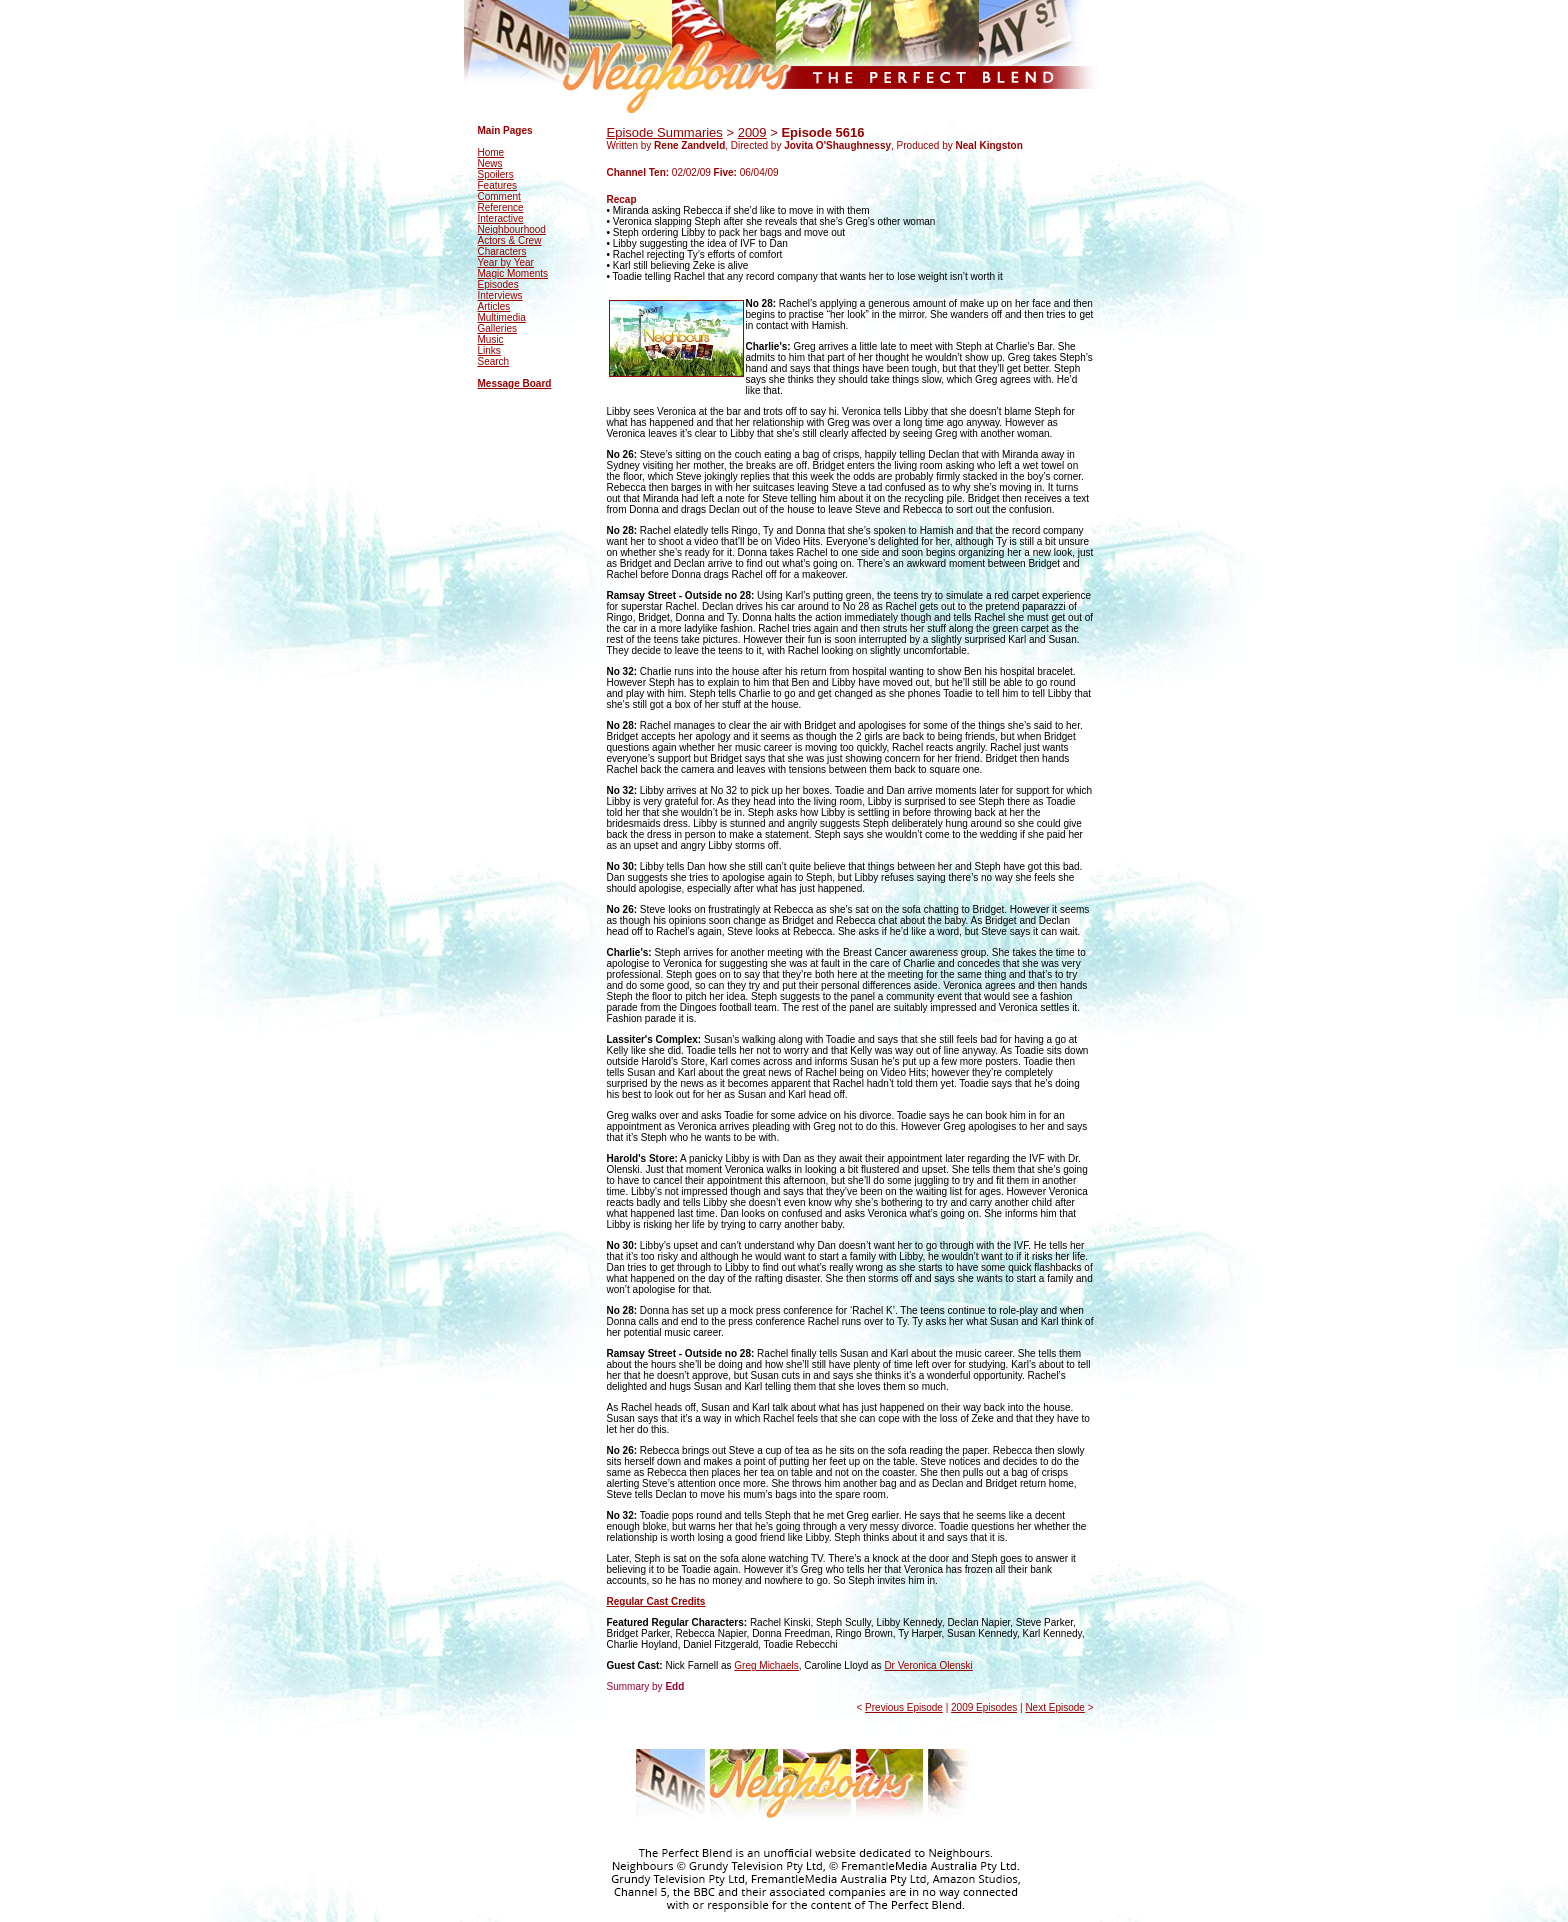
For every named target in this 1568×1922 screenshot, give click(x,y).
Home (491, 152)
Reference (501, 207)
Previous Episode (904, 1707)
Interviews (500, 295)
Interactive (501, 218)
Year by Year (506, 262)
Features (497, 185)
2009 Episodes (984, 1707)
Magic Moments (513, 273)
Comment (499, 196)
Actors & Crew (510, 240)
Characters (502, 251)
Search (494, 361)
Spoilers (496, 174)
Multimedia (502, 317)
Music (491, 339)
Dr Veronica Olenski (928, 1665)
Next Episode (1054, 1707)
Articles (494, 306)
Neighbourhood (512, 229)
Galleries (497, 328)
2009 (752, 132)
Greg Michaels (766, 1665)
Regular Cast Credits (656, 1601)
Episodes (498, 284)
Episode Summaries (665, 132)
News (490, 163)
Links (489, 350)
